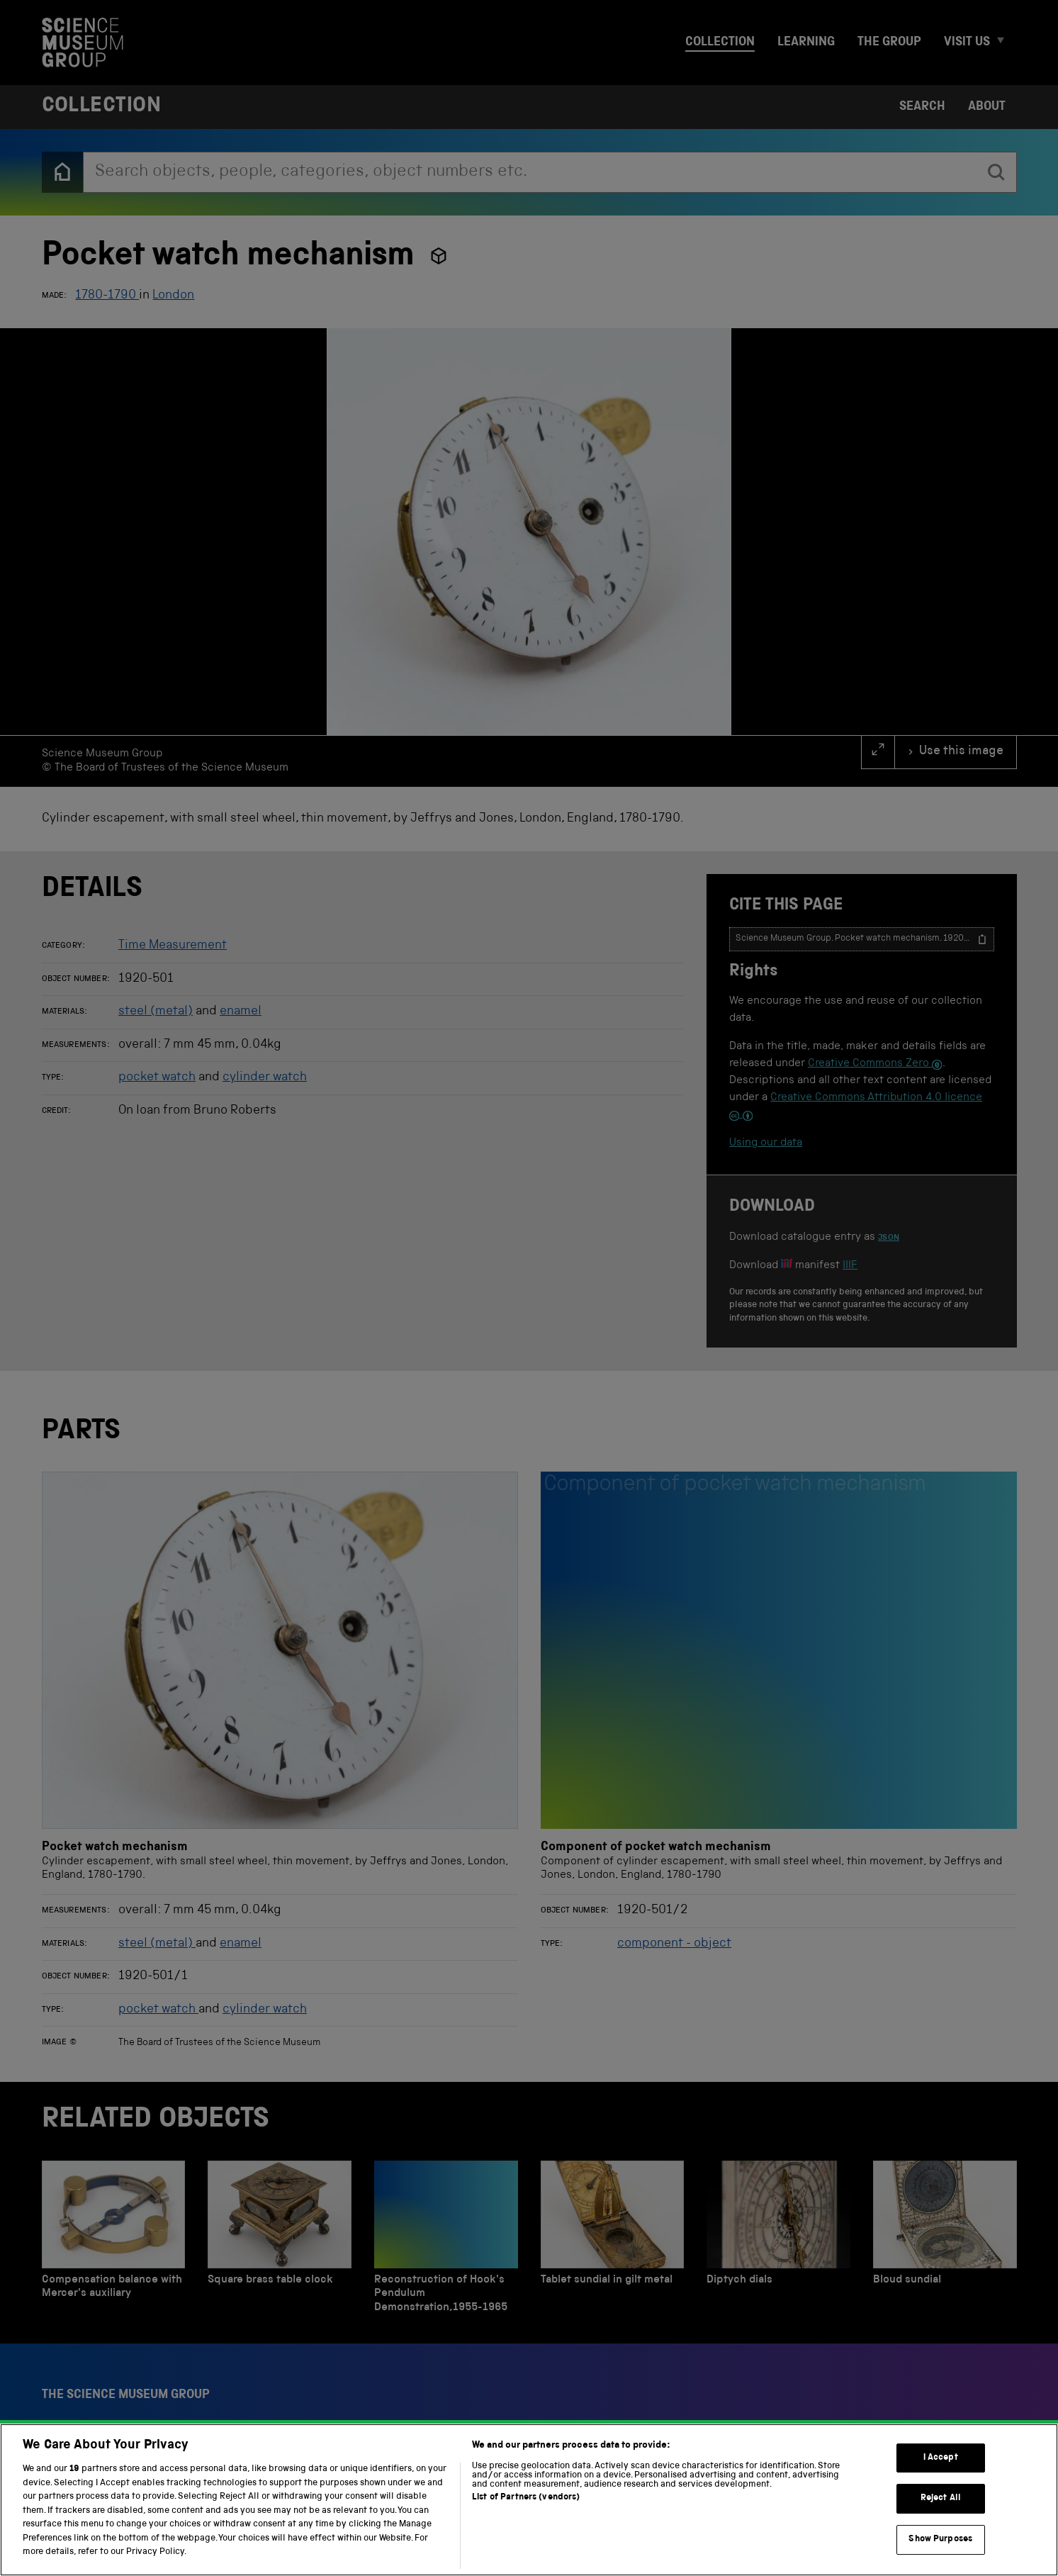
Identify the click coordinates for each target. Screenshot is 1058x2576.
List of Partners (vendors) (526, 2504)
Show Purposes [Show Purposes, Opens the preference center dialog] (940, 2545)
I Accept (940, 2464)
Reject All (941, 2505)
